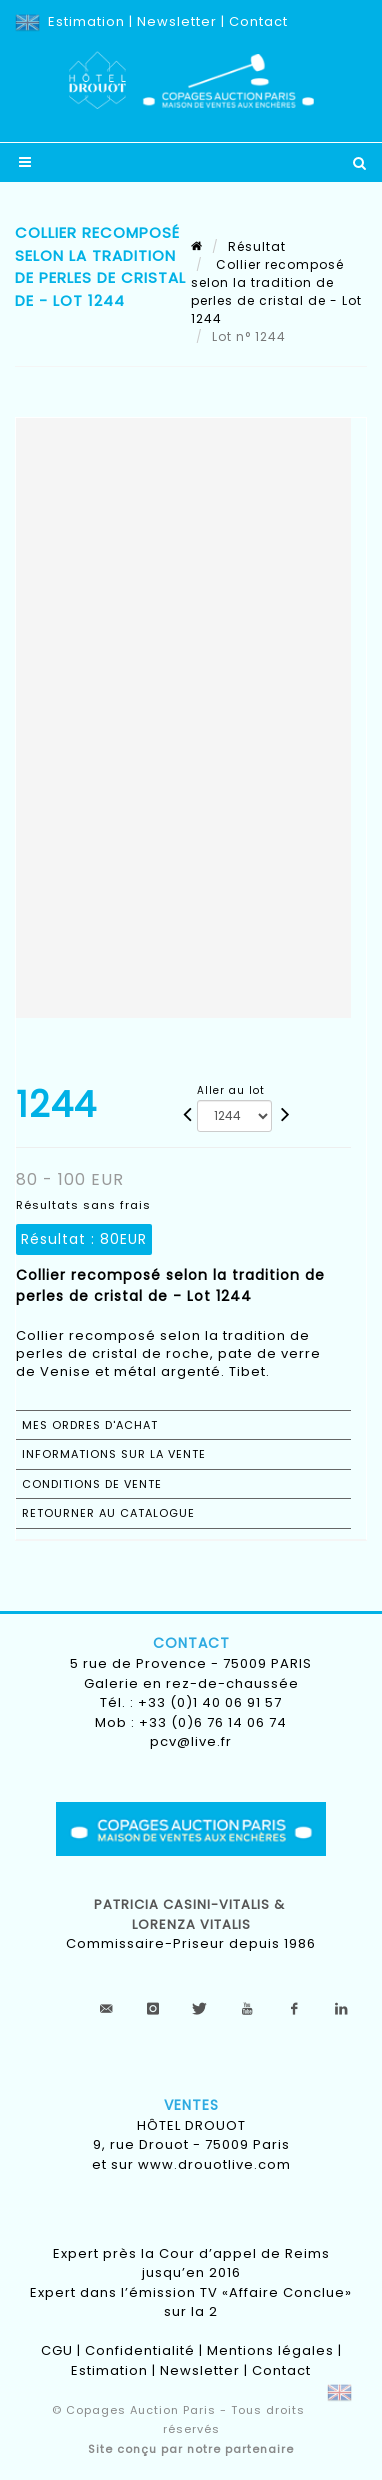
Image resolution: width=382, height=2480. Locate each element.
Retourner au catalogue (108, 1513)
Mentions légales (270, 2350)
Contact (258, 21)
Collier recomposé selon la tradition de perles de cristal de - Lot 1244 (276, 291)
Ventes (191, 2105)
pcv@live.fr (191, 1741)
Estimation (86, 21)
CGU (57, 2350)
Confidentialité (140, 2350)
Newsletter (177, 21)
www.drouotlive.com (214, 2164)
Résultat (257, 246)
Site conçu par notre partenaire (191, 2449)
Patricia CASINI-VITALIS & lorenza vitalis (191, 1914)
